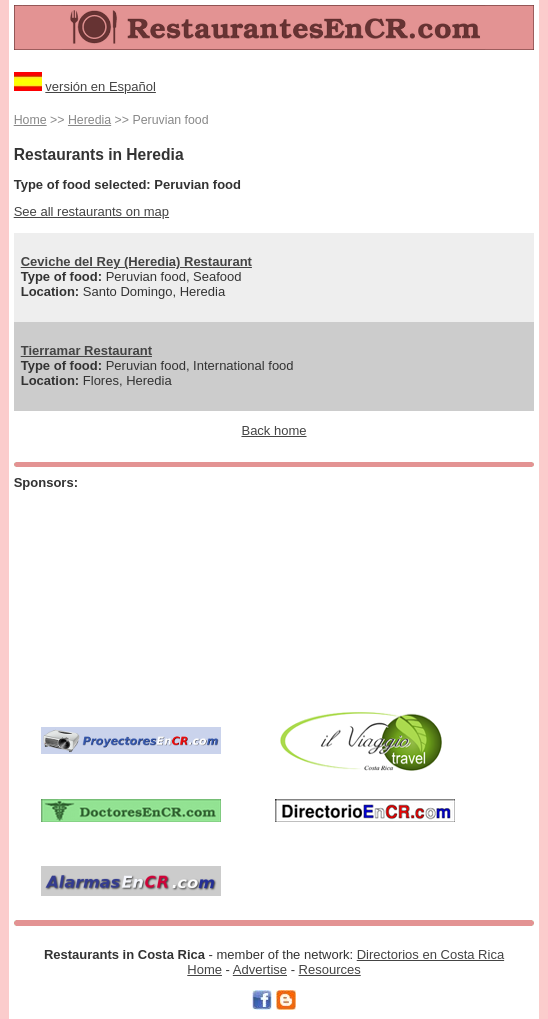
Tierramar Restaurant (86, 350)
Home (30, 120)
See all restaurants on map (91, 211)
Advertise (260, 969)
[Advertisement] (158, 596)
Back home (273, 430)
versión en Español (100, 86)
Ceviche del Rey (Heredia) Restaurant (136, 261)
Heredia (89, 120)
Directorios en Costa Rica (430, 954)
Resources (330, 969)
